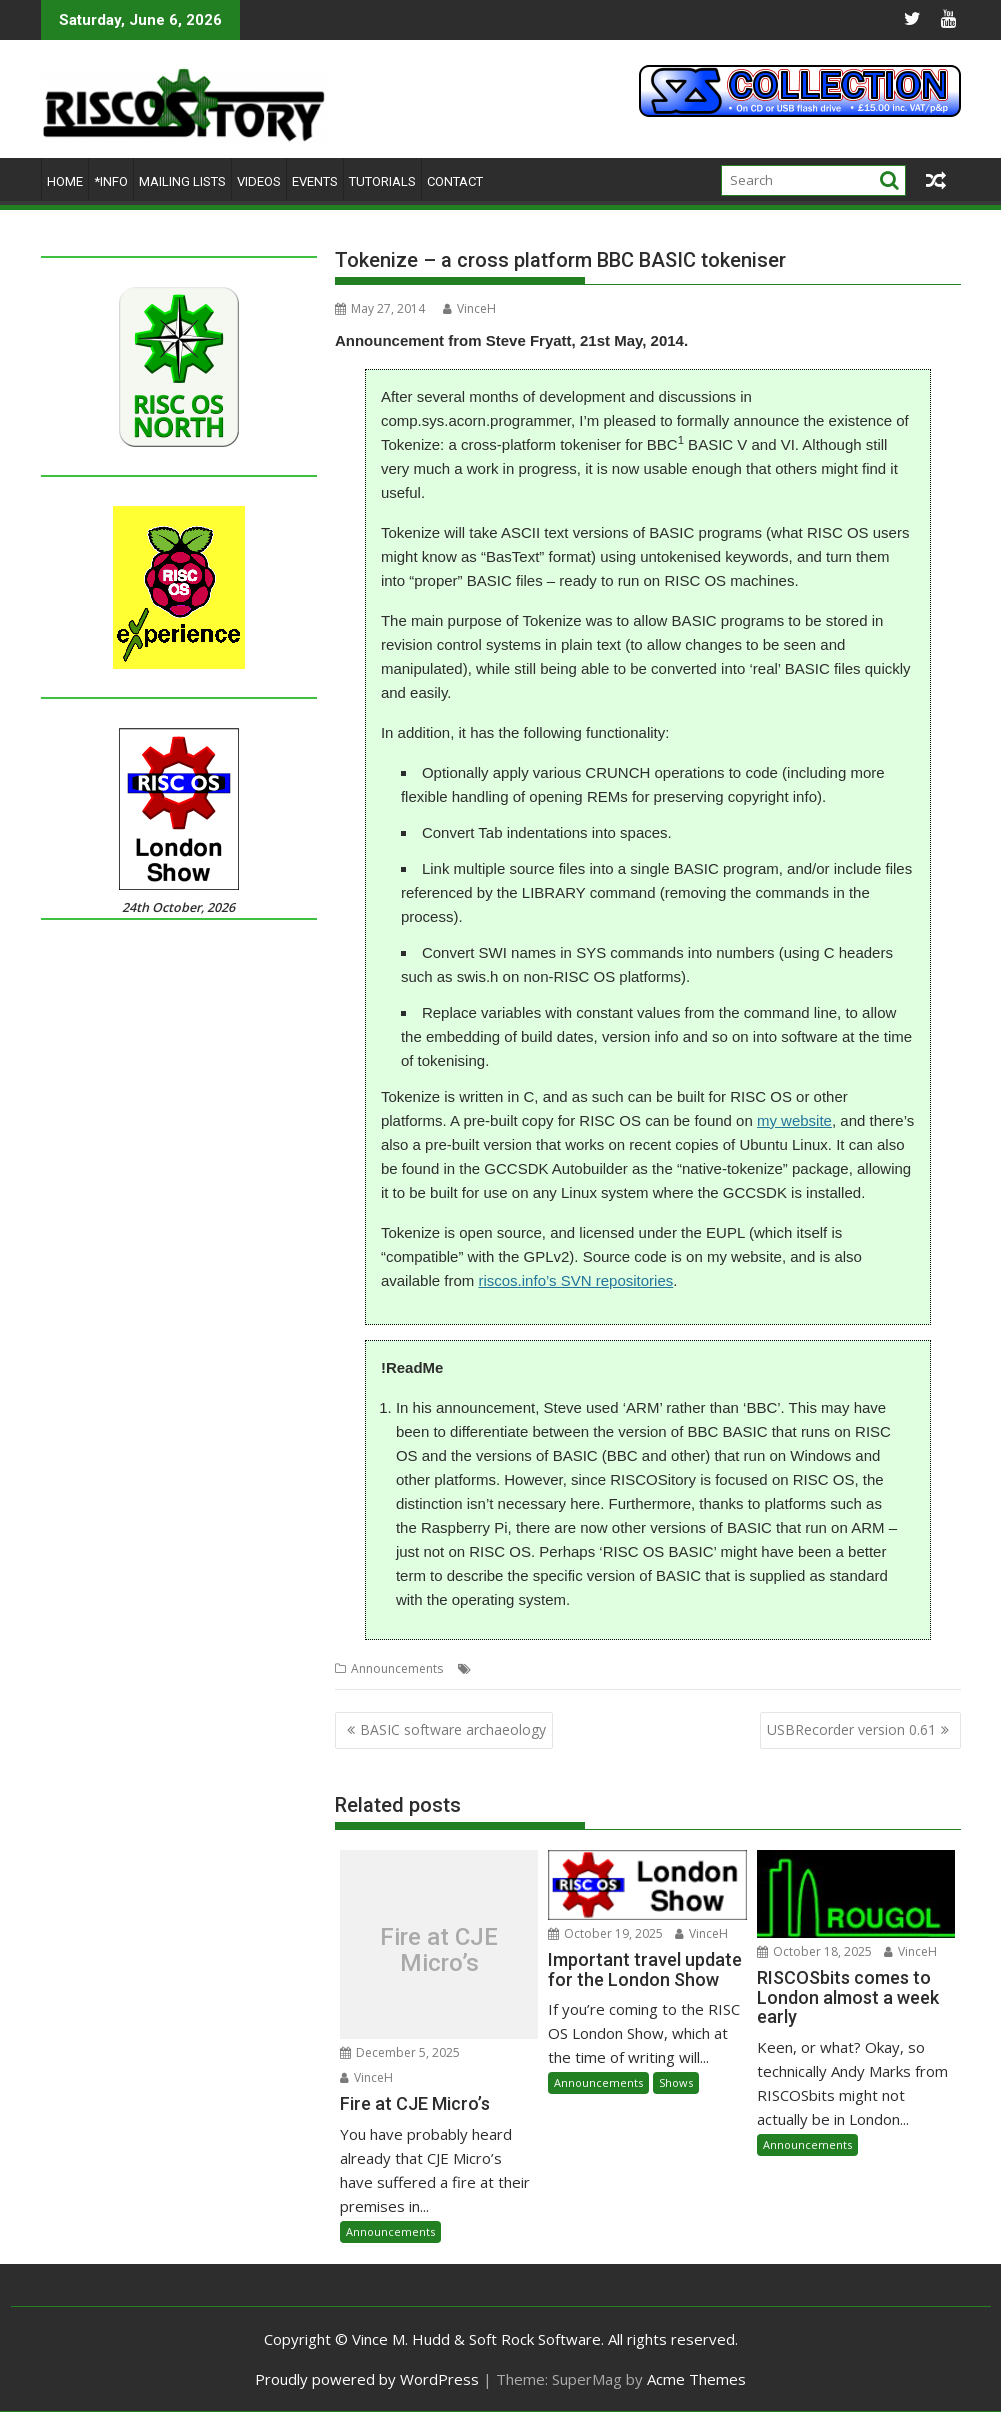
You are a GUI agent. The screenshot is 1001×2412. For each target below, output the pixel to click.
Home (65, 181)
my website (794, 1120)
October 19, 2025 (605, 1933)
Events (315, 181)
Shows (676, 2082)
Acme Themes (696, 2379)
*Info (111, 181)
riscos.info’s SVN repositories (575, 1280)
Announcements (397, 1668)
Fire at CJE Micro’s (439, 1949)
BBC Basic (504, 1668)
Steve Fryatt (573, 1668)
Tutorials (382, 181)
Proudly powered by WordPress (367, 2379)
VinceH (469, 308)
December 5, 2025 (400, 2052)
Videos (259, 181)
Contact (455, 181)
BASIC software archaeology (453, 1729)
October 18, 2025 (814, 1951)
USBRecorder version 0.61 (851, 1729)
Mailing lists (182, 181)
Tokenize (639, 1668)
